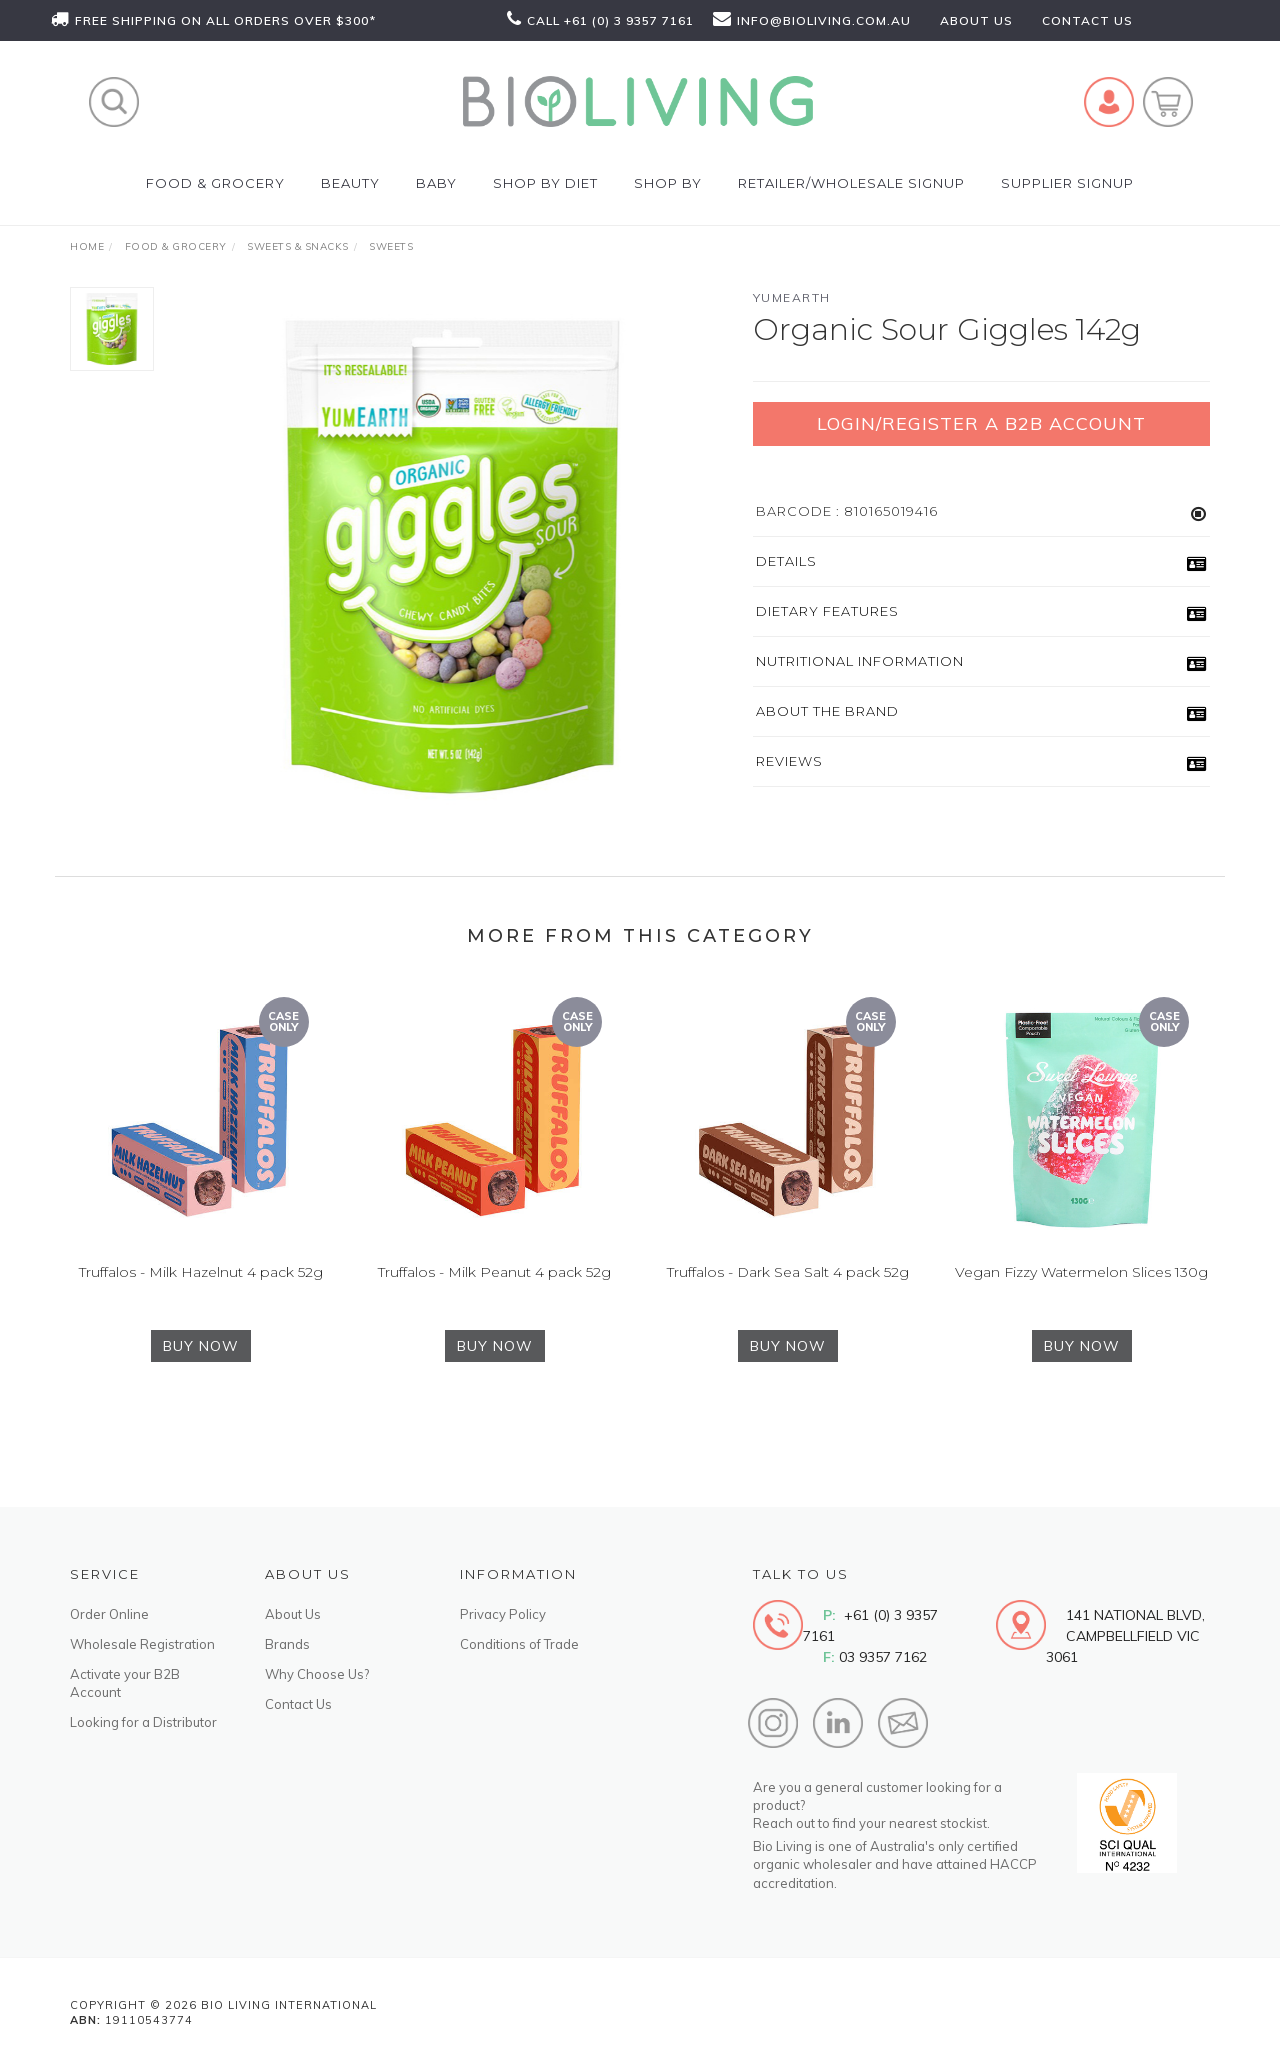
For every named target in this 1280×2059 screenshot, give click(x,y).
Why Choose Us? (317, 1674)
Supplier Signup (1067, 183)
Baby (436, 183)
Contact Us (298, 1704)
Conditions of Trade (519, 1644)
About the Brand (827, 711)
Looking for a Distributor (143, 1722)
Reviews (789, 761)
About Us (293, 1614)
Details (786, 561)
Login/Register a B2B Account (981, 423)
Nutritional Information (860, 661)
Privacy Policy (503, 1614)
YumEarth (792, 297)
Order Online (109, 1614)
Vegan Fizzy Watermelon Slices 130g (1081, 1300)
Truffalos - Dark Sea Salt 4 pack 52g (788, 1300)
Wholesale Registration (142, 1644)
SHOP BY (668, 183)
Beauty (350, 183)
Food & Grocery (215, 183)
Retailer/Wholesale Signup (851, 183)
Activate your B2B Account (125, 1683)
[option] (453, 556)
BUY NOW (201, 1374)
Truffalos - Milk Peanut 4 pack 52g (494, 1300)
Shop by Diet (545, 183)
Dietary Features (827, 611)
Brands (287, 1644)
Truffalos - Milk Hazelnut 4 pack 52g (201, 1300)
